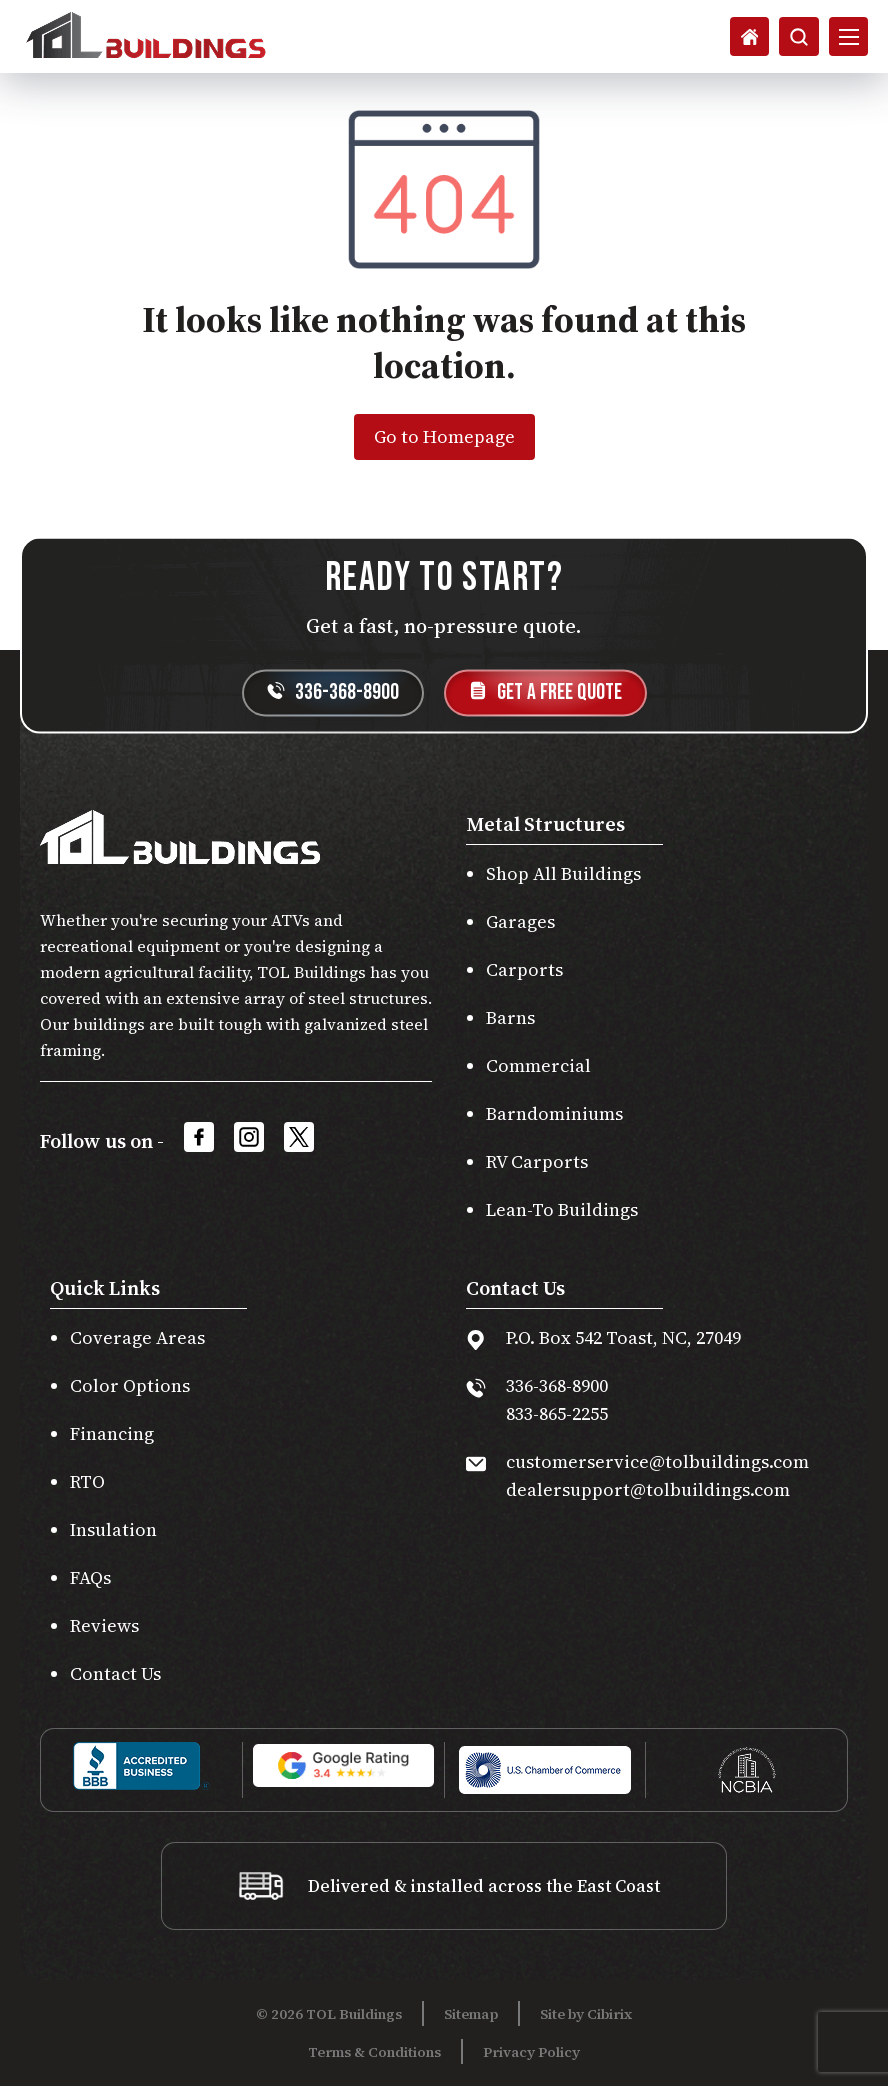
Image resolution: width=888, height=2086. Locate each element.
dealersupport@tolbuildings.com (648, 1489)
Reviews (104, 1625)
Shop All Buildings (563, 873)
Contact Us (115, 1673)
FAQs (90, 1577)
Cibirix (609, 2014)
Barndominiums (554, 1113)
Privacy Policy (531, 2052)
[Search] (748, 37)
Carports (524, 969)
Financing (112, 1433)
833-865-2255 (557, 1413)
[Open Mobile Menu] (848, 37)
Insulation (113, 1529)
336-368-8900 (557, 1385)
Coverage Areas (137, 1337)
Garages (520, 921)
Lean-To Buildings (562, 1209)
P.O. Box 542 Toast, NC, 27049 (623, 1337)
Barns (510, 1017)
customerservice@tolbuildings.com (657, 1461)
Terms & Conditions (374, 2052)
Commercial (538, 1065)
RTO (87, 1481)
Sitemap (471, 2014)
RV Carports (537, 1161)
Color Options (130, 1385)
